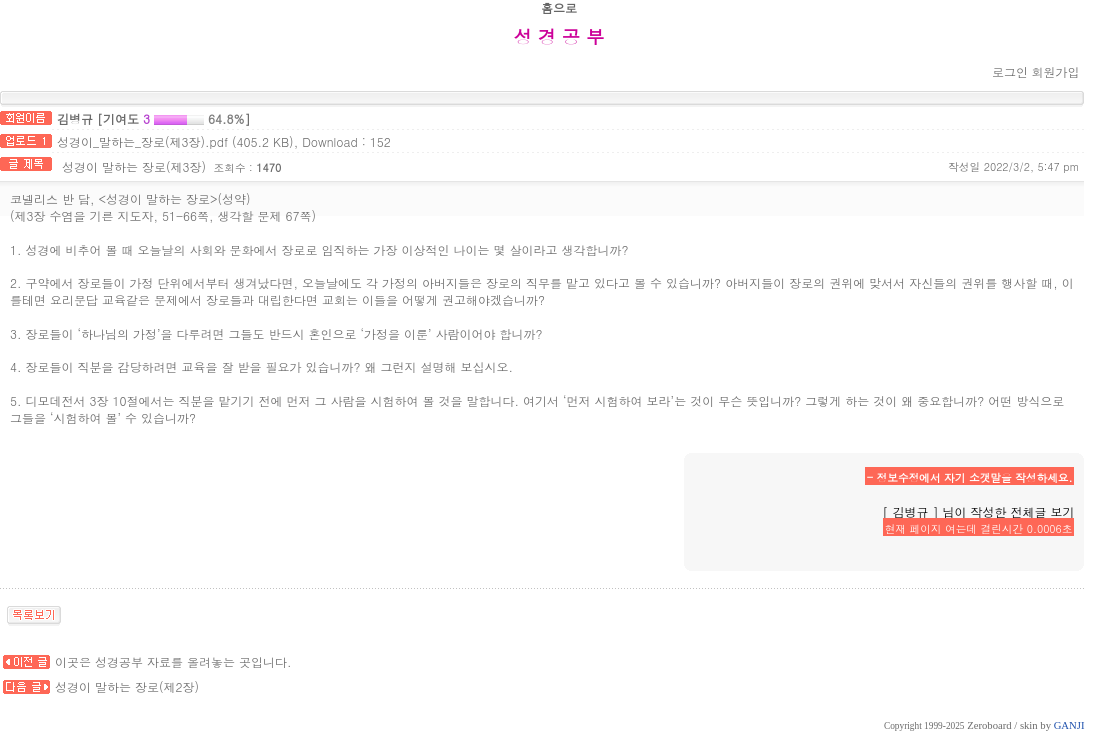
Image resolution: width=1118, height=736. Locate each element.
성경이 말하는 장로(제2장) (127, 686)
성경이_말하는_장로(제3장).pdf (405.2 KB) (175, 141)
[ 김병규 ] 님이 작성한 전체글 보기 (978, 511)
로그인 (1010, 71)
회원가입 (1055, 71)
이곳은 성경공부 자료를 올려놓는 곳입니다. (173, 661)
